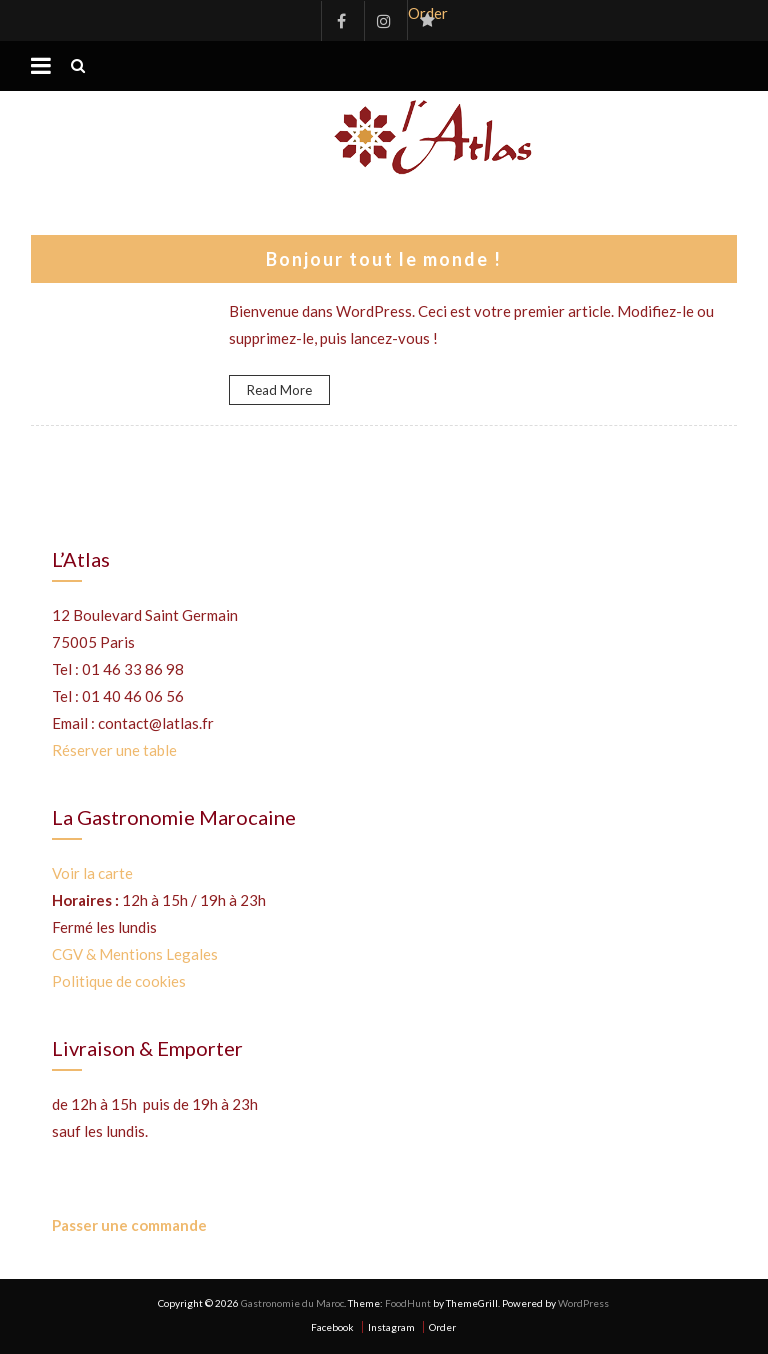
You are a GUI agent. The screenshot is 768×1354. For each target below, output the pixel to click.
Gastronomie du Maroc (292, 1303)
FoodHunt (408, 1303)
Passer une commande (129, 1225)
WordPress (583, 1303)
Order (427, 13)
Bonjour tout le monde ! (384, 259)
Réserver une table (114, 750)
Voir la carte (92, 873)
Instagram (384, 21)
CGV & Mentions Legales (135, 954)
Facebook (341, 21)
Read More (279, 390)
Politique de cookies (119, 981)
